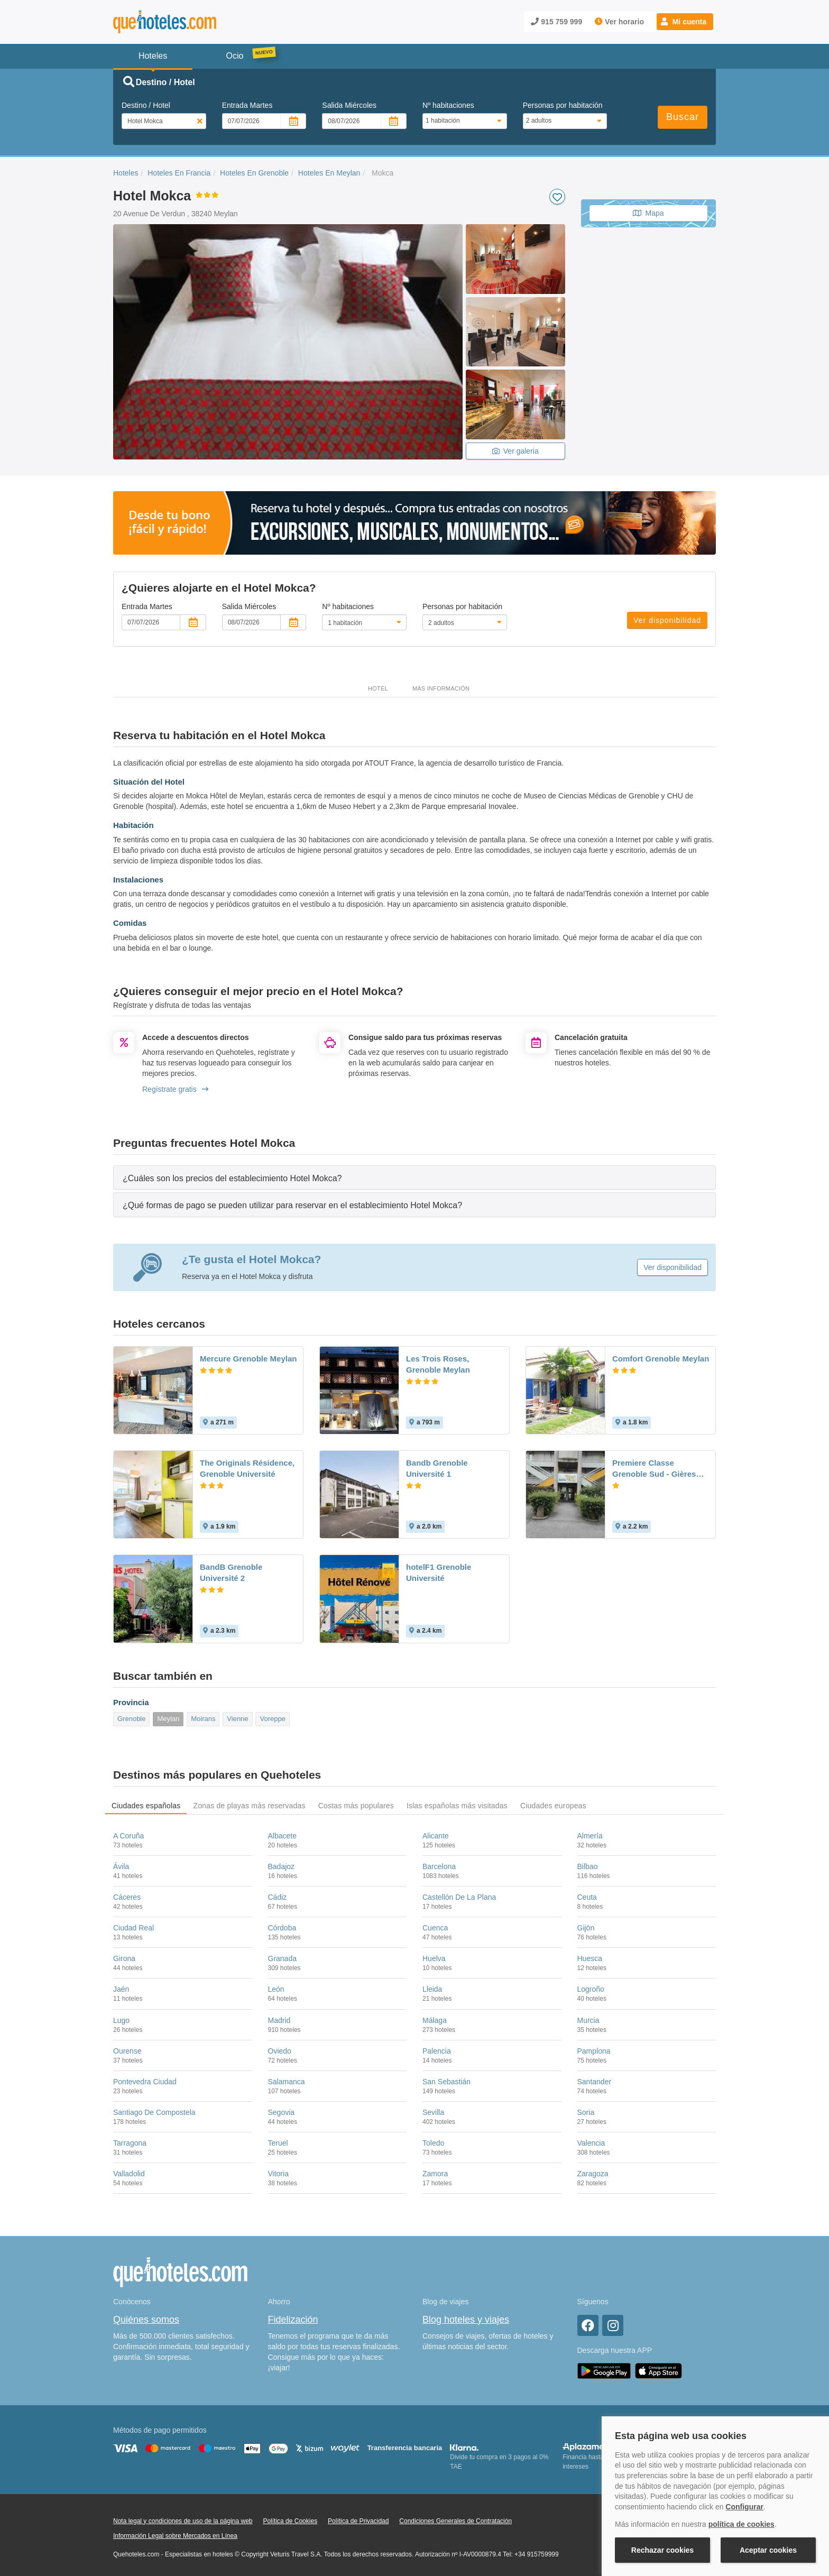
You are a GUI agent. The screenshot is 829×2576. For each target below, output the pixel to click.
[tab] (414, 1177)
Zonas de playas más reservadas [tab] (249, 1805)
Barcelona (439, 1866)
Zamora (435, 2173)
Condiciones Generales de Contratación (455, 2521)
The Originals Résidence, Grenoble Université (247, 1468)
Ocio (235, 55)
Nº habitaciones (448, 105)
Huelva (434, 1958)
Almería (590, 1836)
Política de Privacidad (358, 2521)
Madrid (279, 2020)
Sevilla (433, 2112)
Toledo (433, 2143)
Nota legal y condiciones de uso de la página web (183, 2521)
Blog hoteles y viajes (465, 2319)
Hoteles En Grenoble (254, 173)
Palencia (436, 2051)
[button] (685, 21)
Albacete (282, 1836)
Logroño (590, 1989)
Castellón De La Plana (459, 1897)
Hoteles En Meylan (329, 173)
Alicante (435, 1836)
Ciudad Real (133, 1928)
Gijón (586, 1928)
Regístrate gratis (175, 1089)
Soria (586, 2112)
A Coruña (128, 1836)
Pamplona (594, 2051)
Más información (440, 688)
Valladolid (129, 2173)
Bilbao (587, 1866)
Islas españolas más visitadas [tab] (457, 1805)
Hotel (378, 688)
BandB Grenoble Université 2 (231, 1572)
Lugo (121, 2020)
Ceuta (587, 1897)
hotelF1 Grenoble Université (438, 1572)
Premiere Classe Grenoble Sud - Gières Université (654, 1468)
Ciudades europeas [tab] (553, 1805)
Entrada (247, 105)
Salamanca (286, 2081)
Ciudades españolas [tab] (146, 1805)
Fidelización (293, 2319)
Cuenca (435, 1928)
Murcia (588, 2020)
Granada (282, 1958)
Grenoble (131, 1719)
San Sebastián (446, 2081)
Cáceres (127, 1897)
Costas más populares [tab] (356, 1805)
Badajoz (281, 1866)
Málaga (434, 2020)
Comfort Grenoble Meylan (660, 1358)
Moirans (203, 1719)
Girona (124, 1958)
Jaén (121, 1989)
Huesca (589, 1958)
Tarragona (129, 2143)
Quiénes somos (146, 2319)
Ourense (127, 2051)
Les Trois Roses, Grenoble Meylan (438, 1364)
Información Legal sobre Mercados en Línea (175, 2536)
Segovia (281, 2112)
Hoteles (125, 173)
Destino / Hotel (146, 105)
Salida (349, 105)
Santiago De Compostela (154, 2112)
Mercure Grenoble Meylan (248, 1358)
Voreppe (272, 1719)
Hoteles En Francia (179, 173)
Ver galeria (515, 451)
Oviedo (279, 2051)
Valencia (591, 2143)
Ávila (121, 1866)
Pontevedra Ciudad (145, 2081)
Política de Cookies (290, 2521)
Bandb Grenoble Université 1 (437, 1468)
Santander (594, 2081)
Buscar (682, 117)
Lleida (432, 1989)
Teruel (278, 2143)
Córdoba (282, 1928)
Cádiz (277, 1897)
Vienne (237, 1719)
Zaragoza (593, 2173)
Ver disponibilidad (667, 620)
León (276, 1989)
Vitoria (278, 2173)
